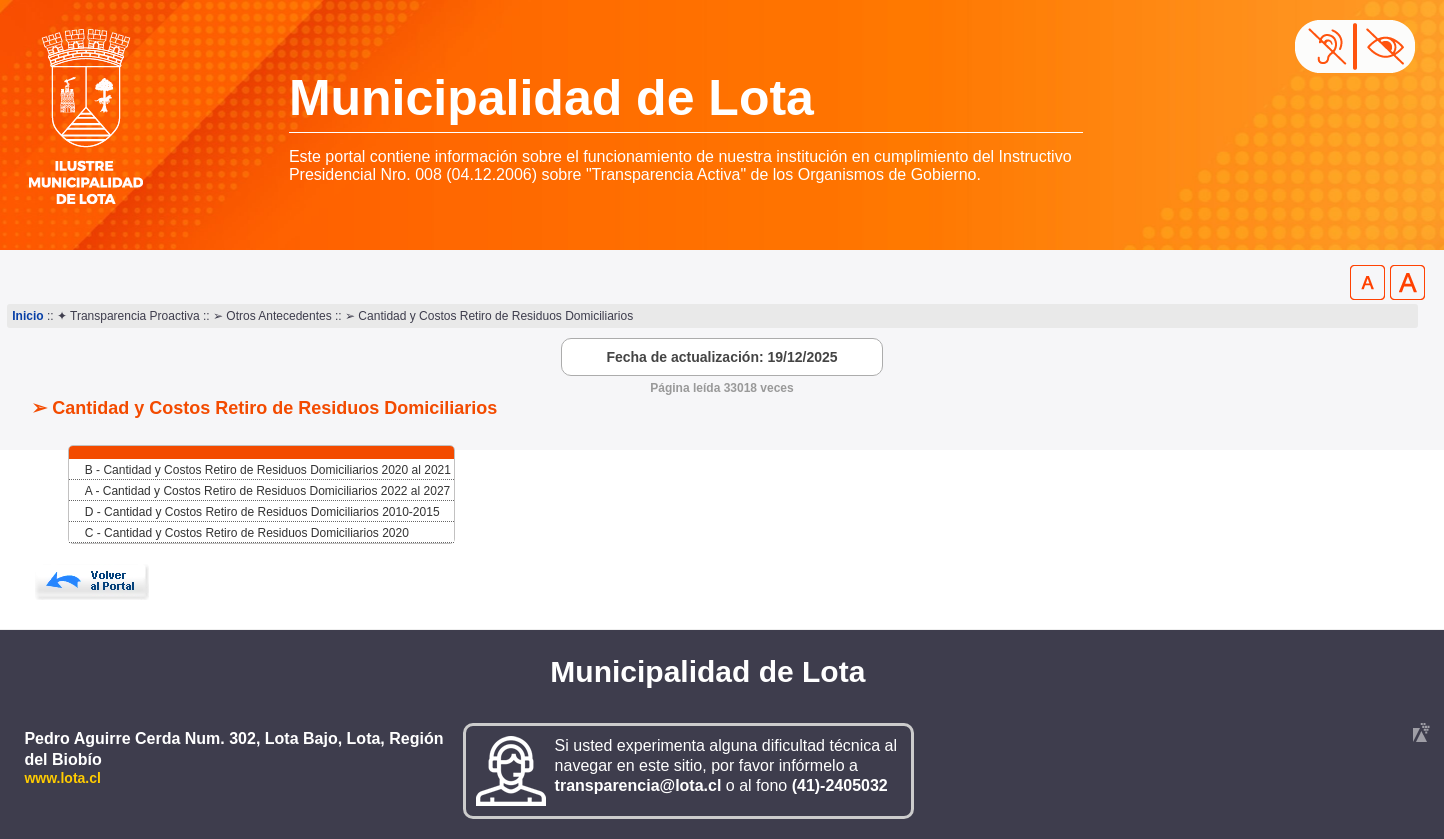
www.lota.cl (62, 778)
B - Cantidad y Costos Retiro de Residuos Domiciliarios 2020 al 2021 (268, 470)
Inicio (27, 316)
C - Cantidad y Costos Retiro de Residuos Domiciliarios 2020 (247, 533)
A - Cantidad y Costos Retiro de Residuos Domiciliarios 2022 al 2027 (268, 491)
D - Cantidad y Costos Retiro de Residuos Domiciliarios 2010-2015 (262, 512)
